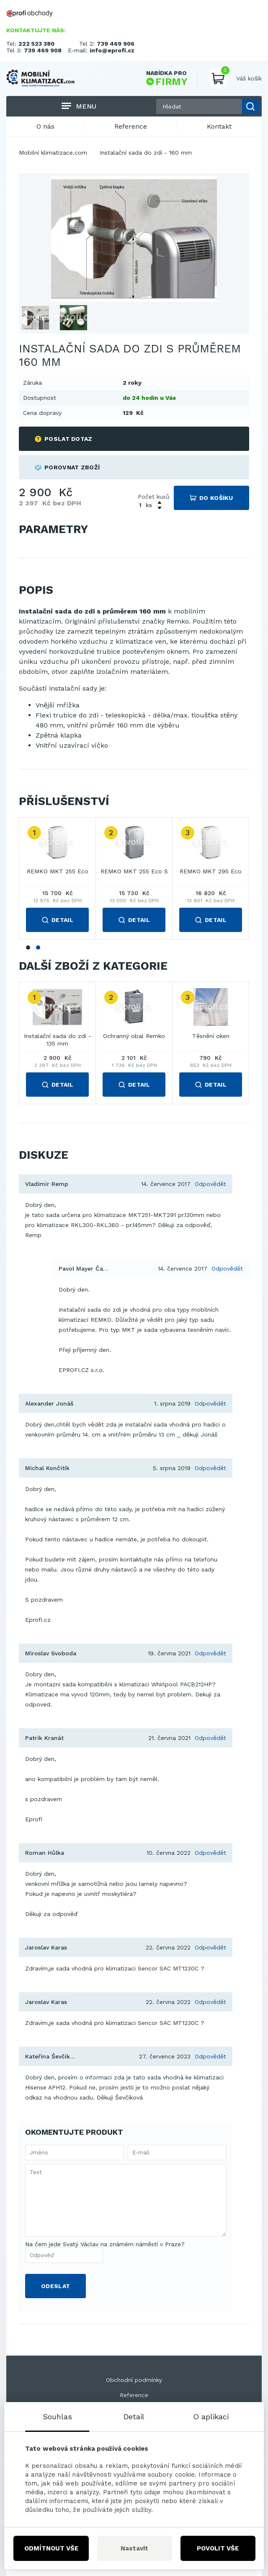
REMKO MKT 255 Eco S (134, 871)
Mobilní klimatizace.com (53, 152)
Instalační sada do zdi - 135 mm (57, 1040)
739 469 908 (43, 50)
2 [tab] (38, 947)
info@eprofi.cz (112, 50)
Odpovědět (210, 1184)
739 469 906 (115, 43)
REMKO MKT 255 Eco (57, 871)
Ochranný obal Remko (134, 1036)
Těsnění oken (210, 1036)
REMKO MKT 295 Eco (211, 871)
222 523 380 (36, 43)
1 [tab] (28, 947)
